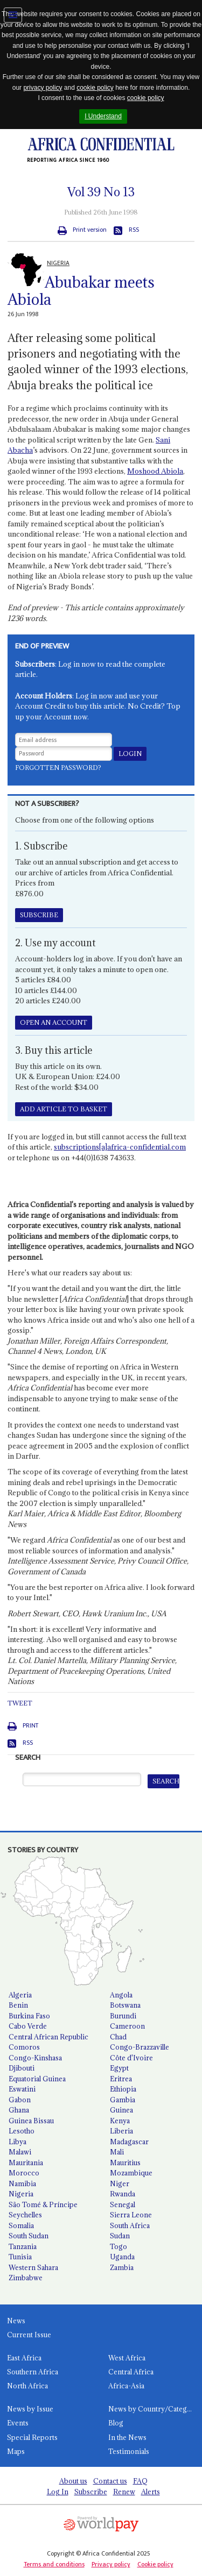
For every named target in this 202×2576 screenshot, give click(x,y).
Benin (18, 2005)
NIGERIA (58, 263)
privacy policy (42, 87)
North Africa (27, 2385)
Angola (121, 1994)
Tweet (20, 1703)
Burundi (123, 2015)
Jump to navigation (13, 15)
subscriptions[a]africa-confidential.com (120, 1147)
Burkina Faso (29, 2015)
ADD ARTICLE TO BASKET (63, 1109)
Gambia (122, 2099)
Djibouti (21, 2068)
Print (30, 1726)
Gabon (20, 2099)
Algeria (20, 1994)
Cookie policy (155, 2564)
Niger (119, 2183)
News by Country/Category (153, 2408)
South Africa (130, 2225)
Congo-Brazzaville (139, 2047)
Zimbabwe (26, 2277)
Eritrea (121, 2078)
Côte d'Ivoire (131, 2057)
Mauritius (125, 2162)
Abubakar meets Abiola (81, 291)
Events (18, 2422)
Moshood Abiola (155, 471)
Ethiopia (123, 2089)
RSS (134, 230)
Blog (115, 2422)
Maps (16, 2451)
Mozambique (131, 2172)
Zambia (122, 2267)
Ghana (19, 2110)
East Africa (24, 2357)
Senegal (122, 2204)
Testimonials (128, 2451)
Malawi (20, 2151)
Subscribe (90, 2491)
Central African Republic (48, 2036)
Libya (17, 2141)
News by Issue (30, 2408)
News (16, 2320)
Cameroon (127, 2026)
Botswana (125, 2005)
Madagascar (129, 2141)
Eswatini (22, 2089)
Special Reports (32, 2437)
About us (73, 2481)
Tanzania (23, 2246)
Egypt (119, 2068)
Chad (118, 2036)
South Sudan (28, 2235)
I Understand (103, 116)
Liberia (121, 2131)
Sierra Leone (131, 2214)
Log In (57, 2491)
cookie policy (95, 87)
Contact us (110, 2481)
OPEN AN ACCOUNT (53, 1022)
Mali (117, 2151)
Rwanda (122, 2193)
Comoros (24, 2047)
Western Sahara (33, 2267)
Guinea (121, 2110)
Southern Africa (32, 2371)
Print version (90, 230)
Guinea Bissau (31, 2120)
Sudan (120, 2235)
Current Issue (29, 2334)
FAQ (140, 2481)
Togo (118, 2246)
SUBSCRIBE (39, 915)
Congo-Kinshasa (35, 2057)
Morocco (24, 2172)
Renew (124, 2491)
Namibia (22, 2183)
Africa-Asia (126, 2385)
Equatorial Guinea (37, 2078)
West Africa (126, 2357)
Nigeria (21, 2193)
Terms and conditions (54, 2564)
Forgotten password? (58, 767)
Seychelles (25, 2214)
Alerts (150, 2491)
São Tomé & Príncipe (43, 2204)
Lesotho (21, 2131)
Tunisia (20, 2256)
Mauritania (26, 2162)
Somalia (21, 2225)
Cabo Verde (28, 2026)
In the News (127, 2437)
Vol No (101, 191)
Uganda (122, 2256)
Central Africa (131, 2371)
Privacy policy (111, 2564)
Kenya (120, 2120)
